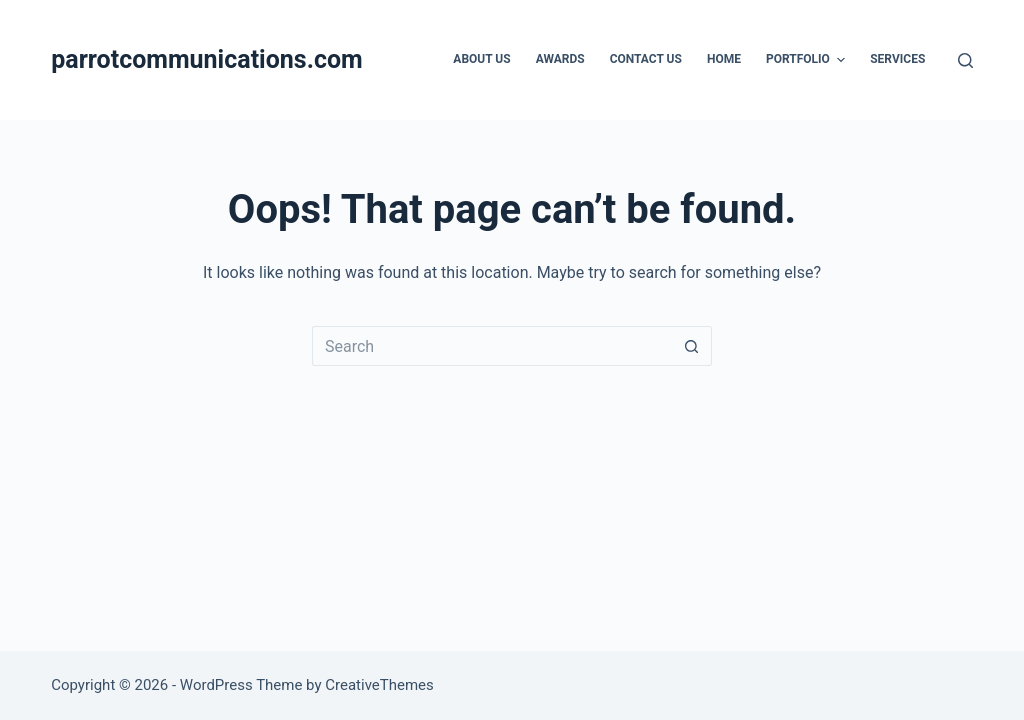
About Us (481, 59)
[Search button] (692, 346)
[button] (841, 60)
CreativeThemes (379, 685)
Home (724, 59)
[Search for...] (492, 346)
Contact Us (646, 59)
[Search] (965, 60)
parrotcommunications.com (207, 59)
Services (897, 59)
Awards (560, 59)
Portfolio (808, 60)
